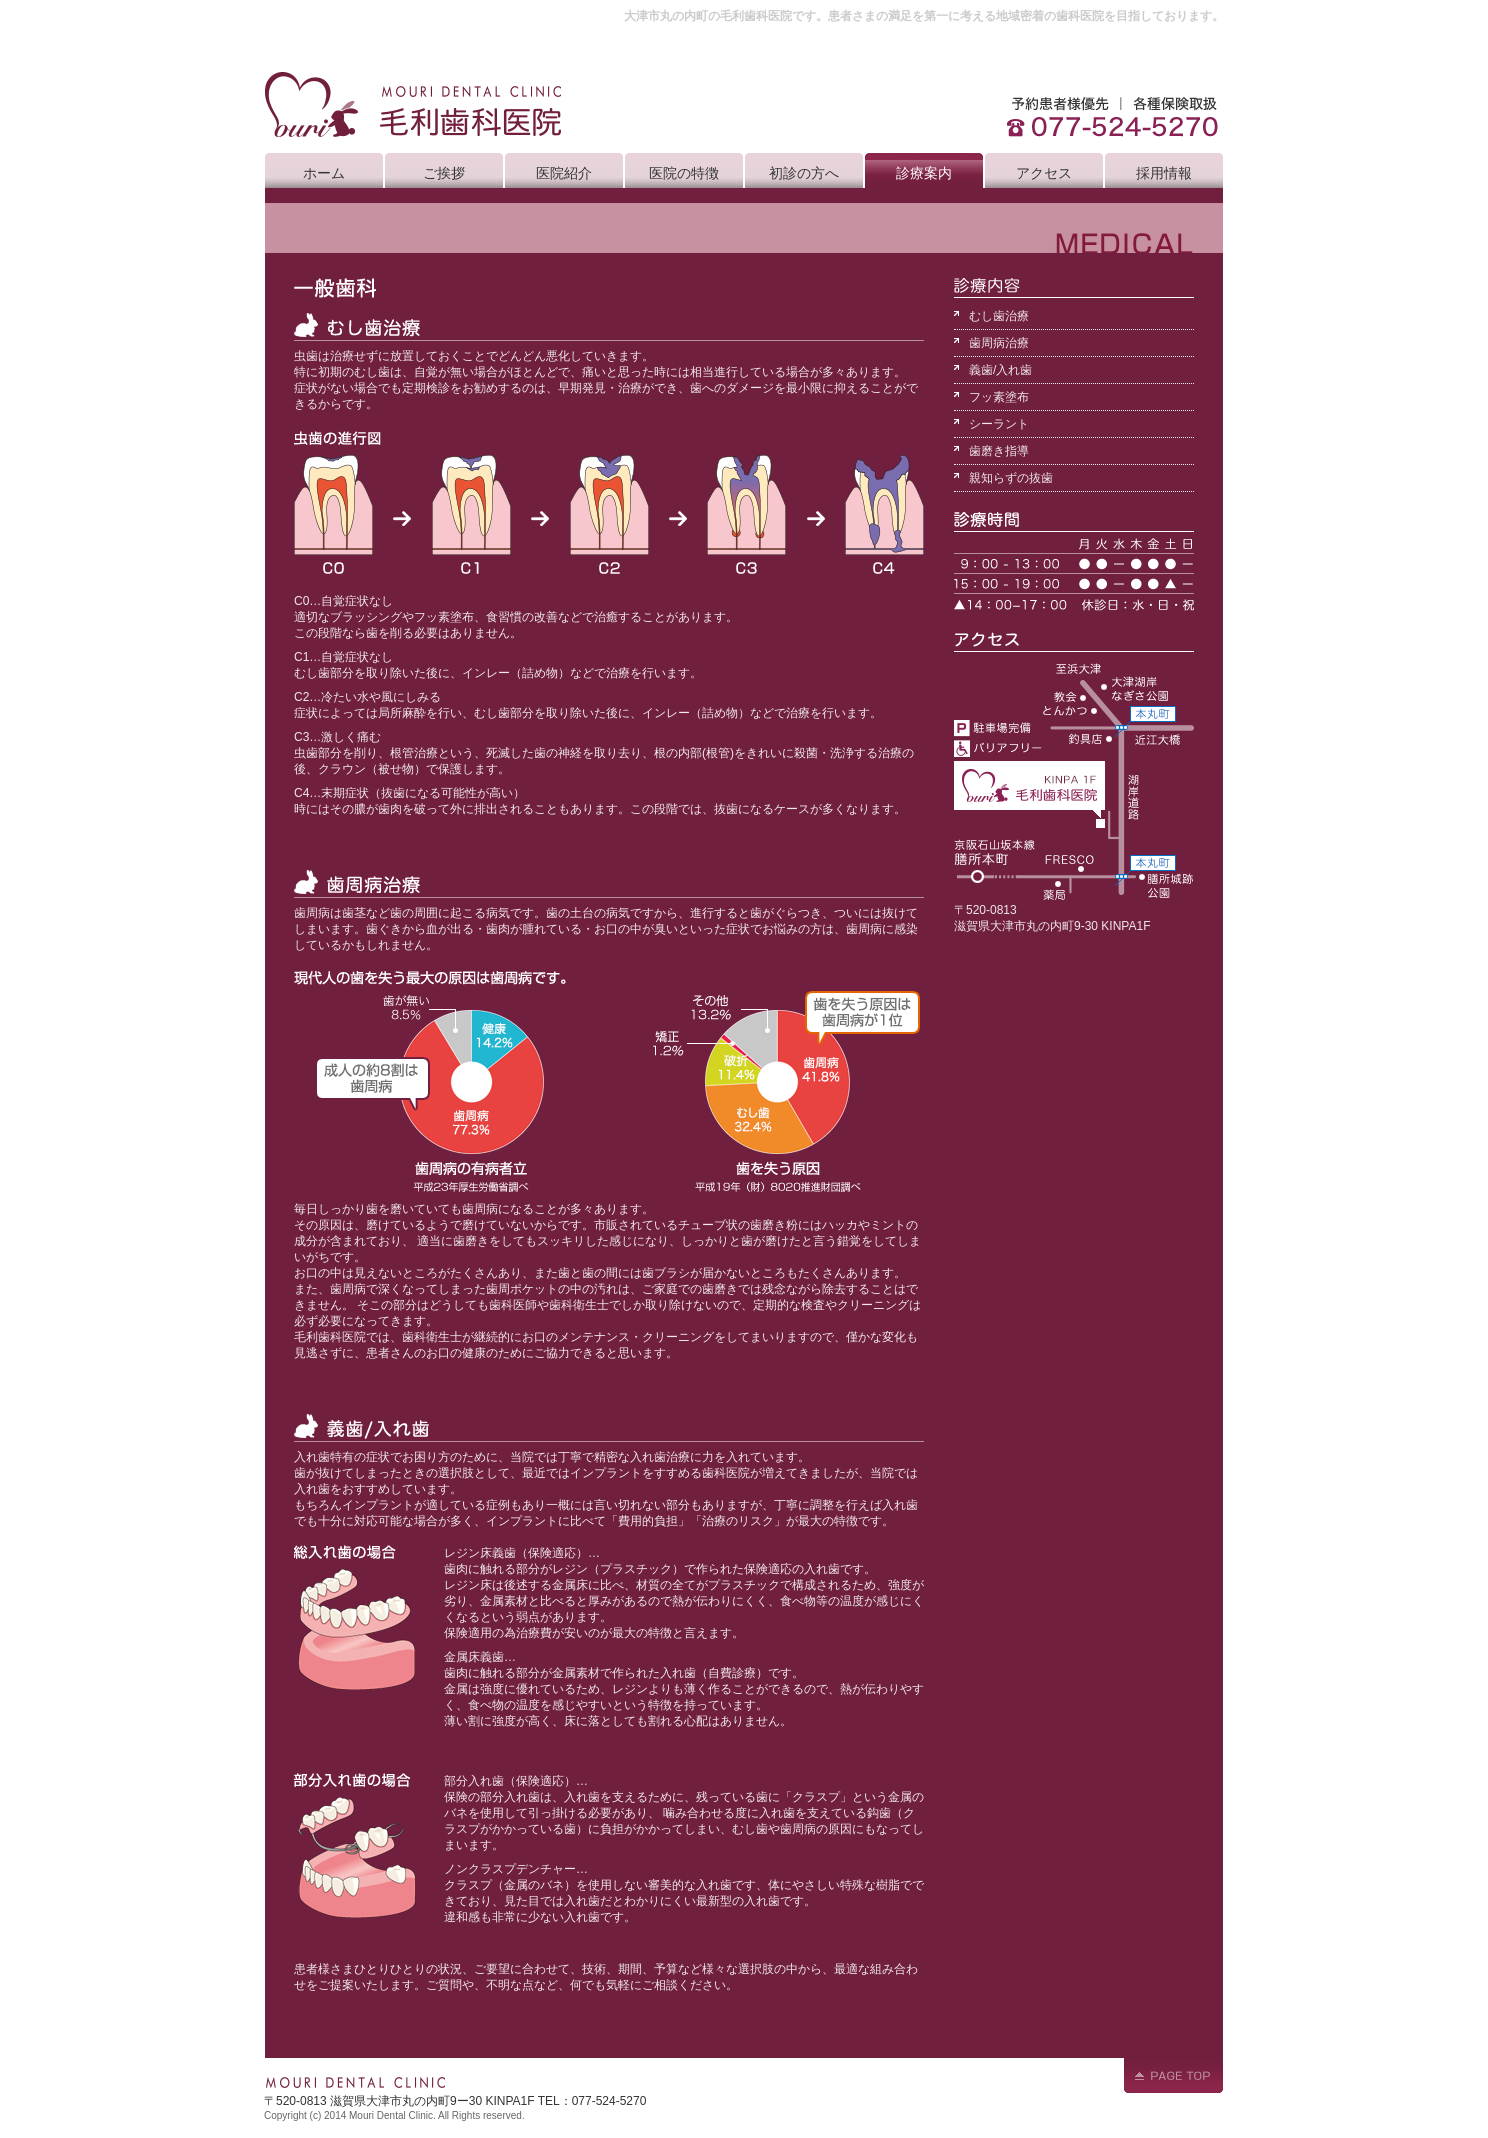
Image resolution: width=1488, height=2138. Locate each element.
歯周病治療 (999, 343)
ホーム (324, 173)
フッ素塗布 (999, 397)
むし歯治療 (999, 316)
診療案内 (924, 173)
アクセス (1044, 173)
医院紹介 (564, 173)
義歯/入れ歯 (1000, 370)
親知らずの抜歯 (1011, 478)
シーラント (999, 424)
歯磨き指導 (999, 451)
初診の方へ (804, 173)
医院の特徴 (684, 173)
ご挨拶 (444, 173)
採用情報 (1164, 173)
